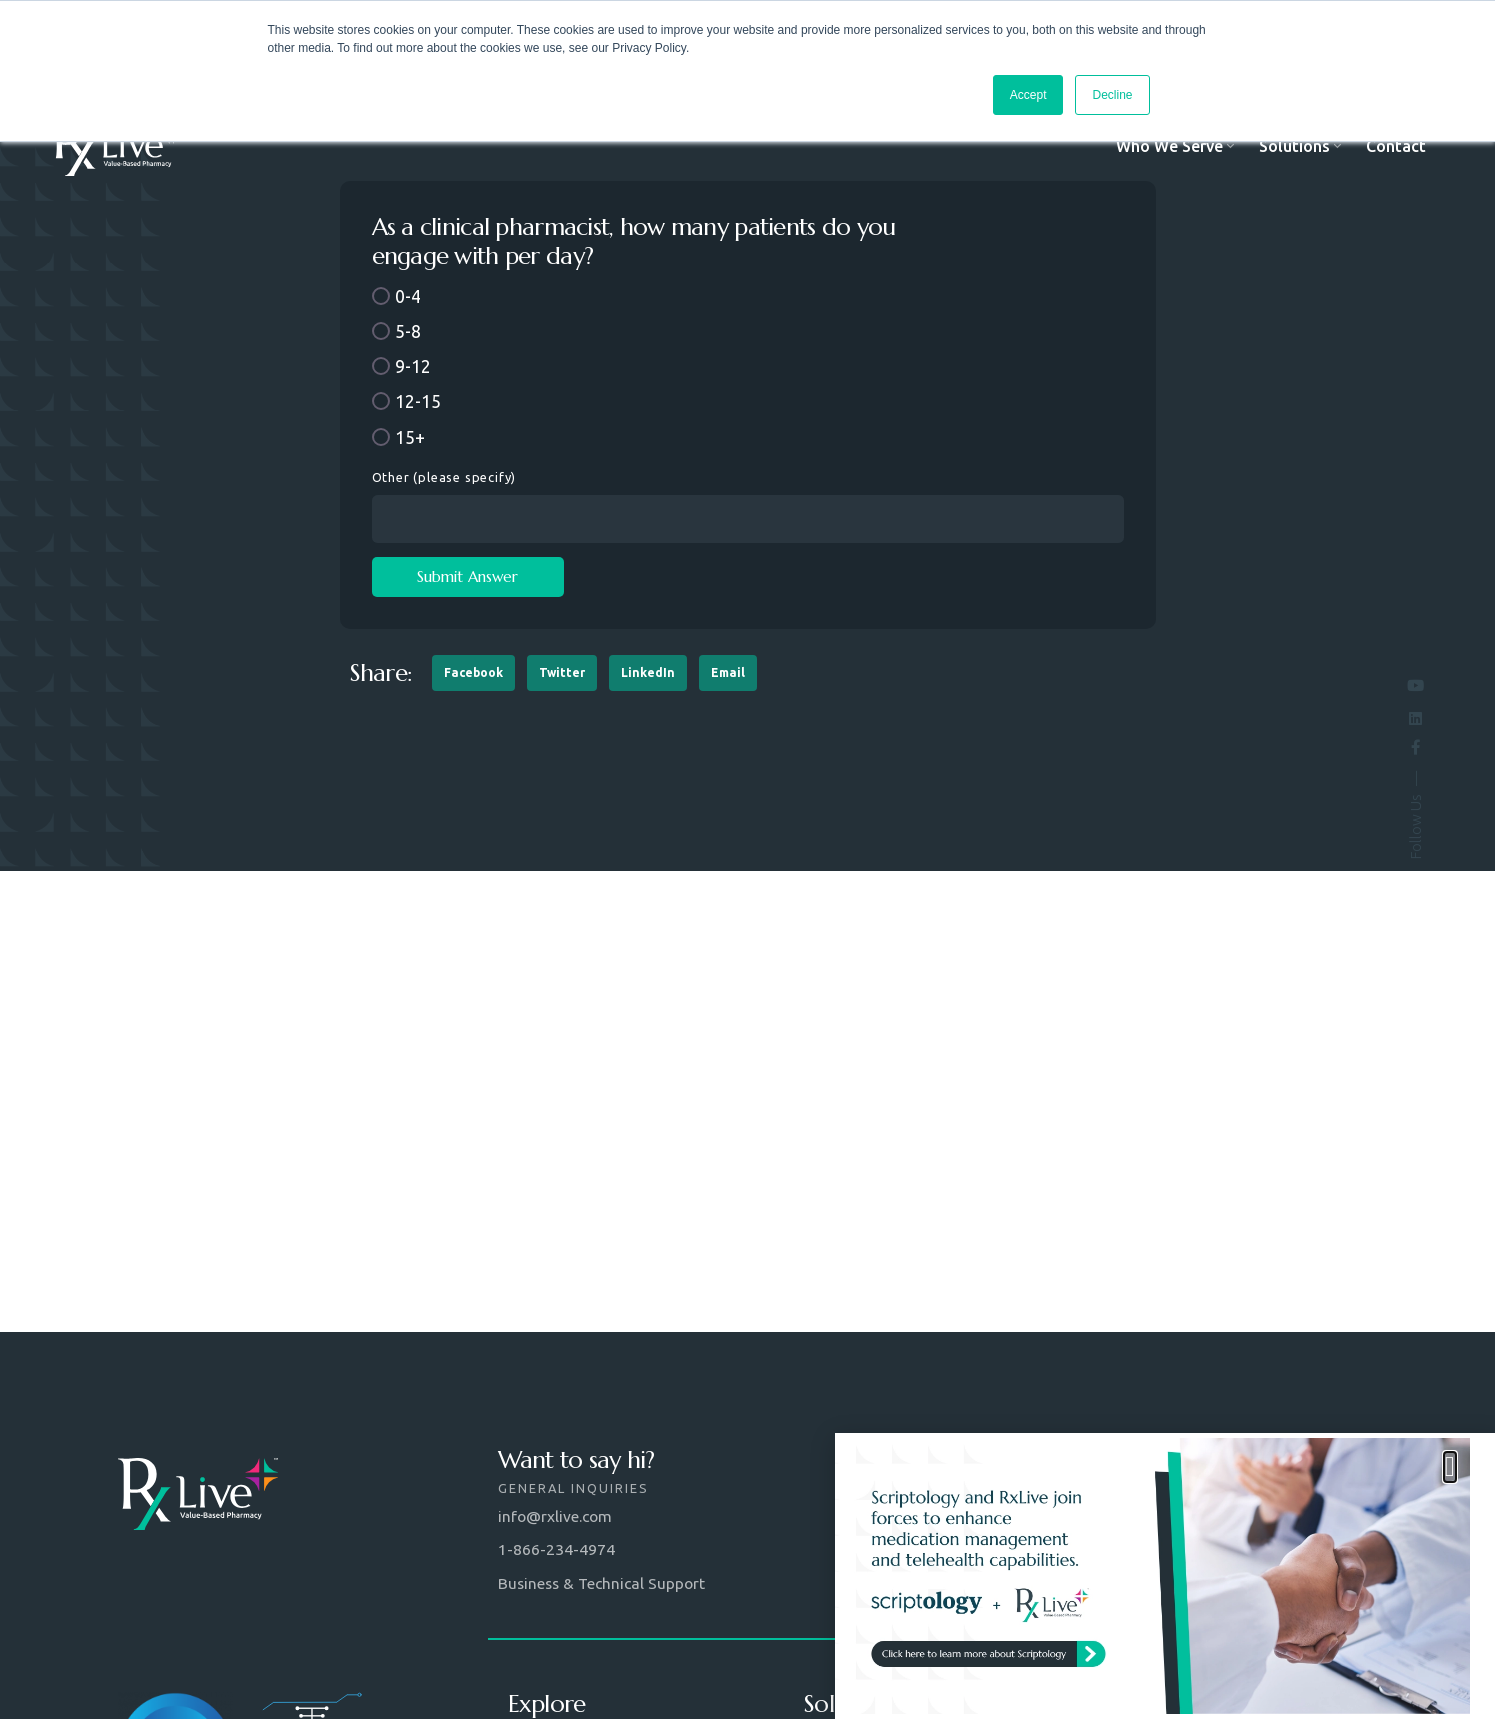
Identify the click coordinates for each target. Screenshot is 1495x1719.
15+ (410, 437)
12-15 (418, 401)
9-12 (413, 366)
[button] (473, 673)
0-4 (408, 296)
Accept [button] (1028, 95)
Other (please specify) (444, 477)
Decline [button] (1112, 95)
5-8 (408, 331)
